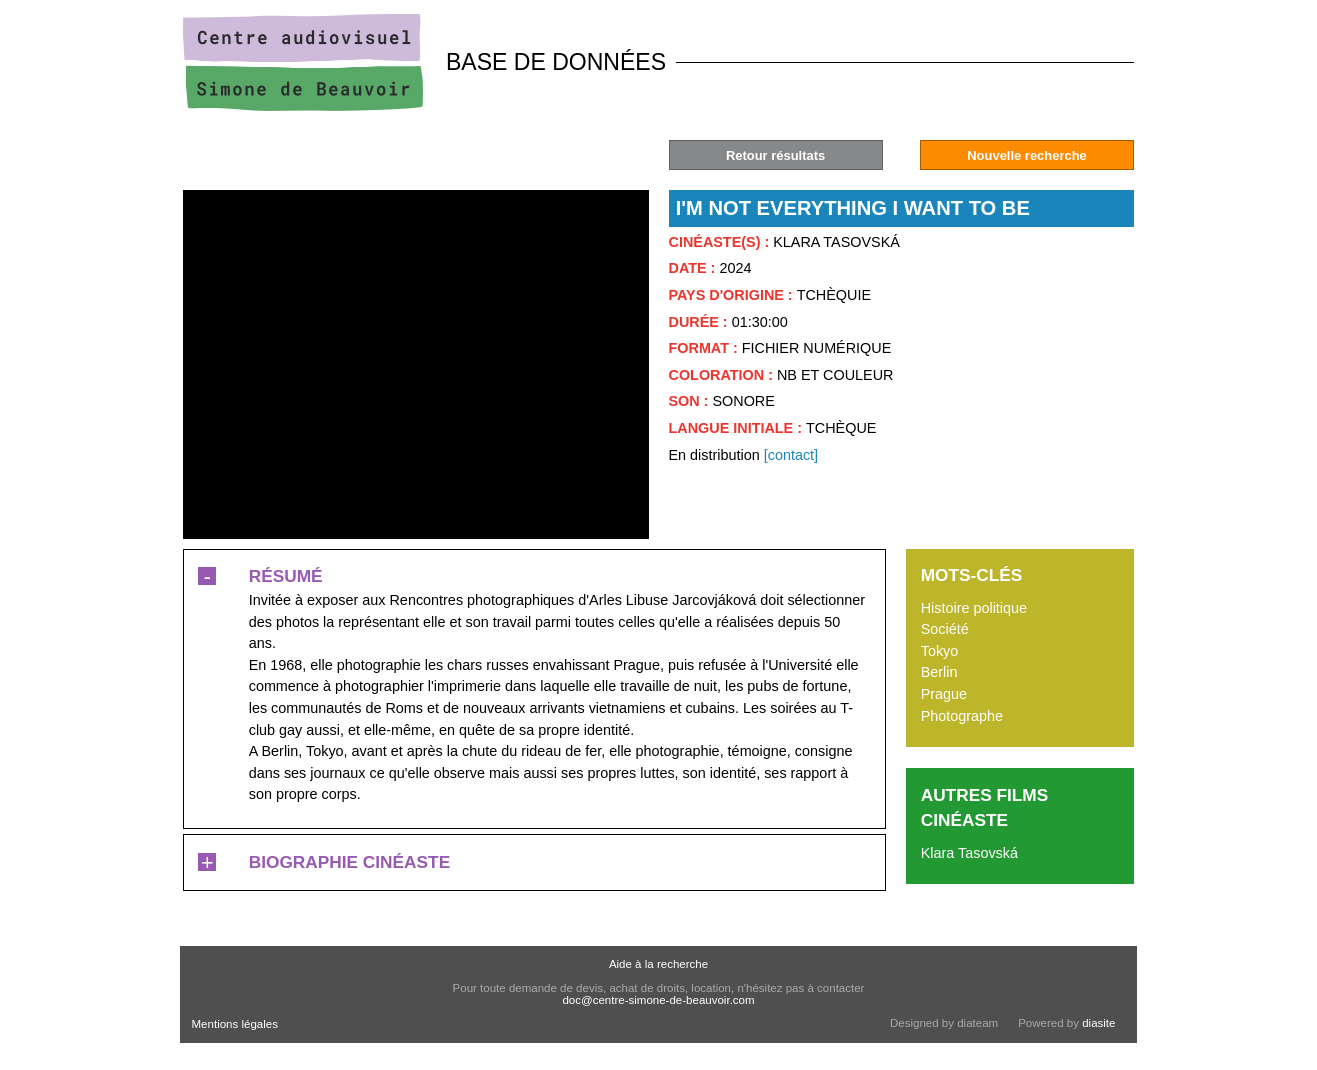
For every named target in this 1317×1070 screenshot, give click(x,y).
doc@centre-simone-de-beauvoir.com (658, 1000)
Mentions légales (235, 1024)
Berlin (939, 672)
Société (945, 629)
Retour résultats (775, 155)
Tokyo (940, 651)
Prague (944, 694)
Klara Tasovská (969, 853)
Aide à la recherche (658, 964)
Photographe (962, 716)
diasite (1098, 1023)
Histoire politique (974, 608)
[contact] (791, 455)
